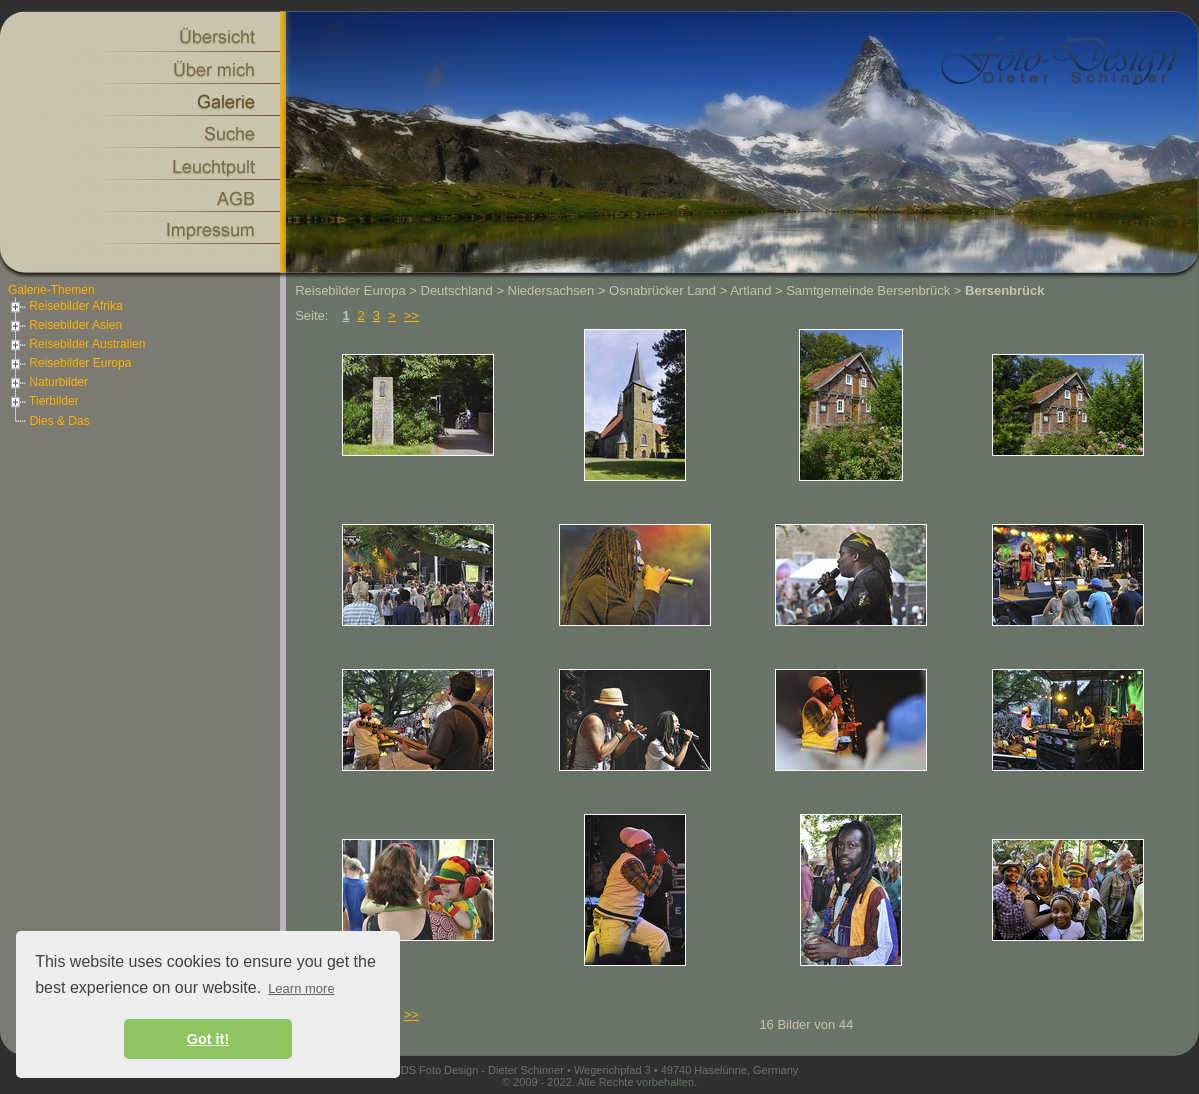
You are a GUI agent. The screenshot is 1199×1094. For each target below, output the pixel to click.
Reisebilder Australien (76, 344)
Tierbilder (43, 401)
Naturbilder (48, 382)
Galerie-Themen (51, 290)
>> (411, 315)
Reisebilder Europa (69, 363)
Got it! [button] (208, 1039)
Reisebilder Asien (65, 325)
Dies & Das (60, 421)
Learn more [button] (301, 988)
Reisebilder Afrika (65, 306)
